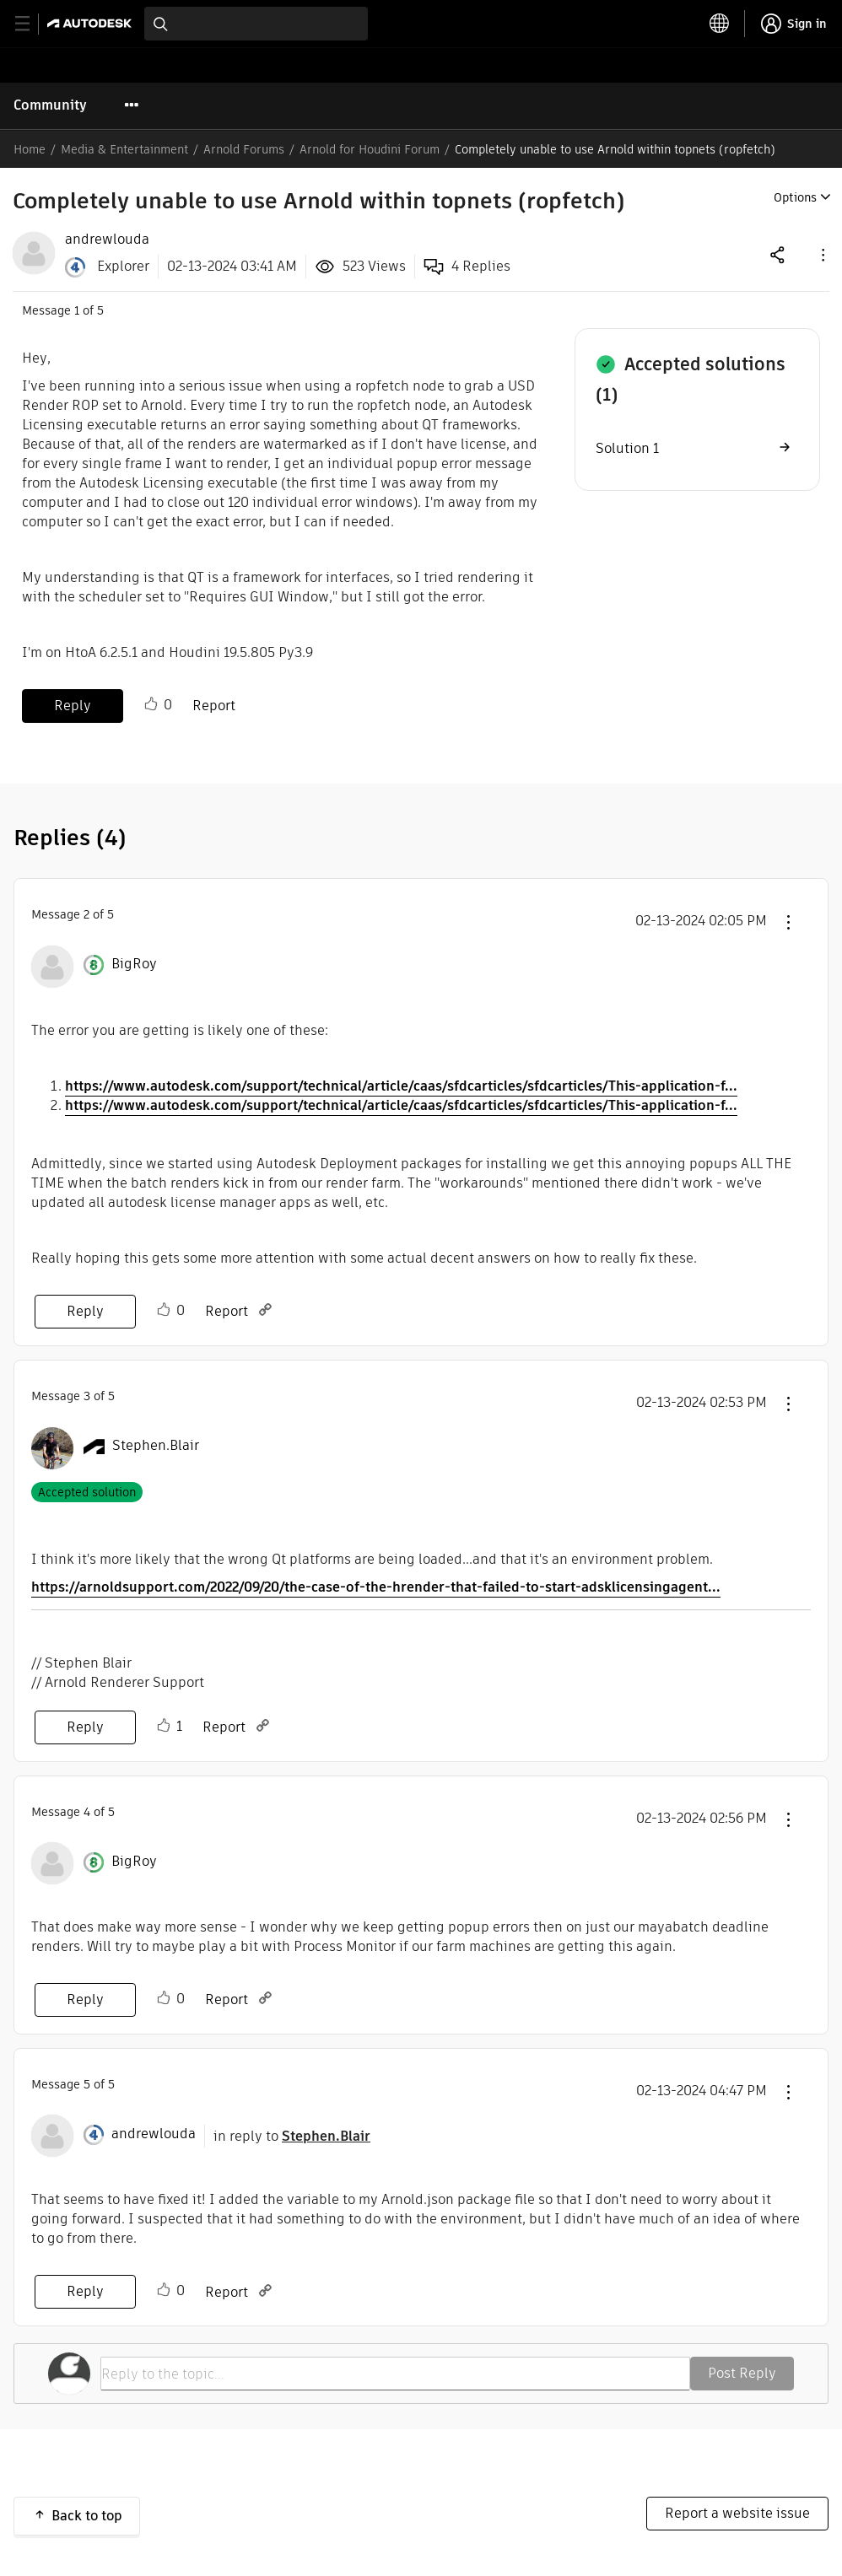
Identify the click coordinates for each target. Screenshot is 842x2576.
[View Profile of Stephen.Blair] (155, 1446)
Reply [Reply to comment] (85, 1311)
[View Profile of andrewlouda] (107, 239)
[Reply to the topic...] (395, 2373)
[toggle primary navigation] (31, 24)
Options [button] (795, 197)
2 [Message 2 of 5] (86, 914)
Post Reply (742, 2373)
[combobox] (256, 23)
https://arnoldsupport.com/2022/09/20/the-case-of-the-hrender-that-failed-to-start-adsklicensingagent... (376, 1587)
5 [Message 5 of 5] (87, 2084)
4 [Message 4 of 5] (87, 1811)
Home (29, 149)
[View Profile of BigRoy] (134, 964)
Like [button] (151, 704)
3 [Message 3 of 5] (87, 1396)
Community (50, 105)
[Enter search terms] (256, 23)
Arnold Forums (243, 149)
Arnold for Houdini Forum (370, 149)
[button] (822, 254)
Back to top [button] (86, 2515)
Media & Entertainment (124, 149)
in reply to (291, 2136)
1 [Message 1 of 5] (76, 310)
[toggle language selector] (719, 23)
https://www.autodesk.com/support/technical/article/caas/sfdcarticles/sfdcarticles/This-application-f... (401, 1086)
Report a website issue (737, 2513)
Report (213, 705)
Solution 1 (627, 448)
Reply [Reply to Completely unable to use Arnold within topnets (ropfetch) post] (72, 705)
